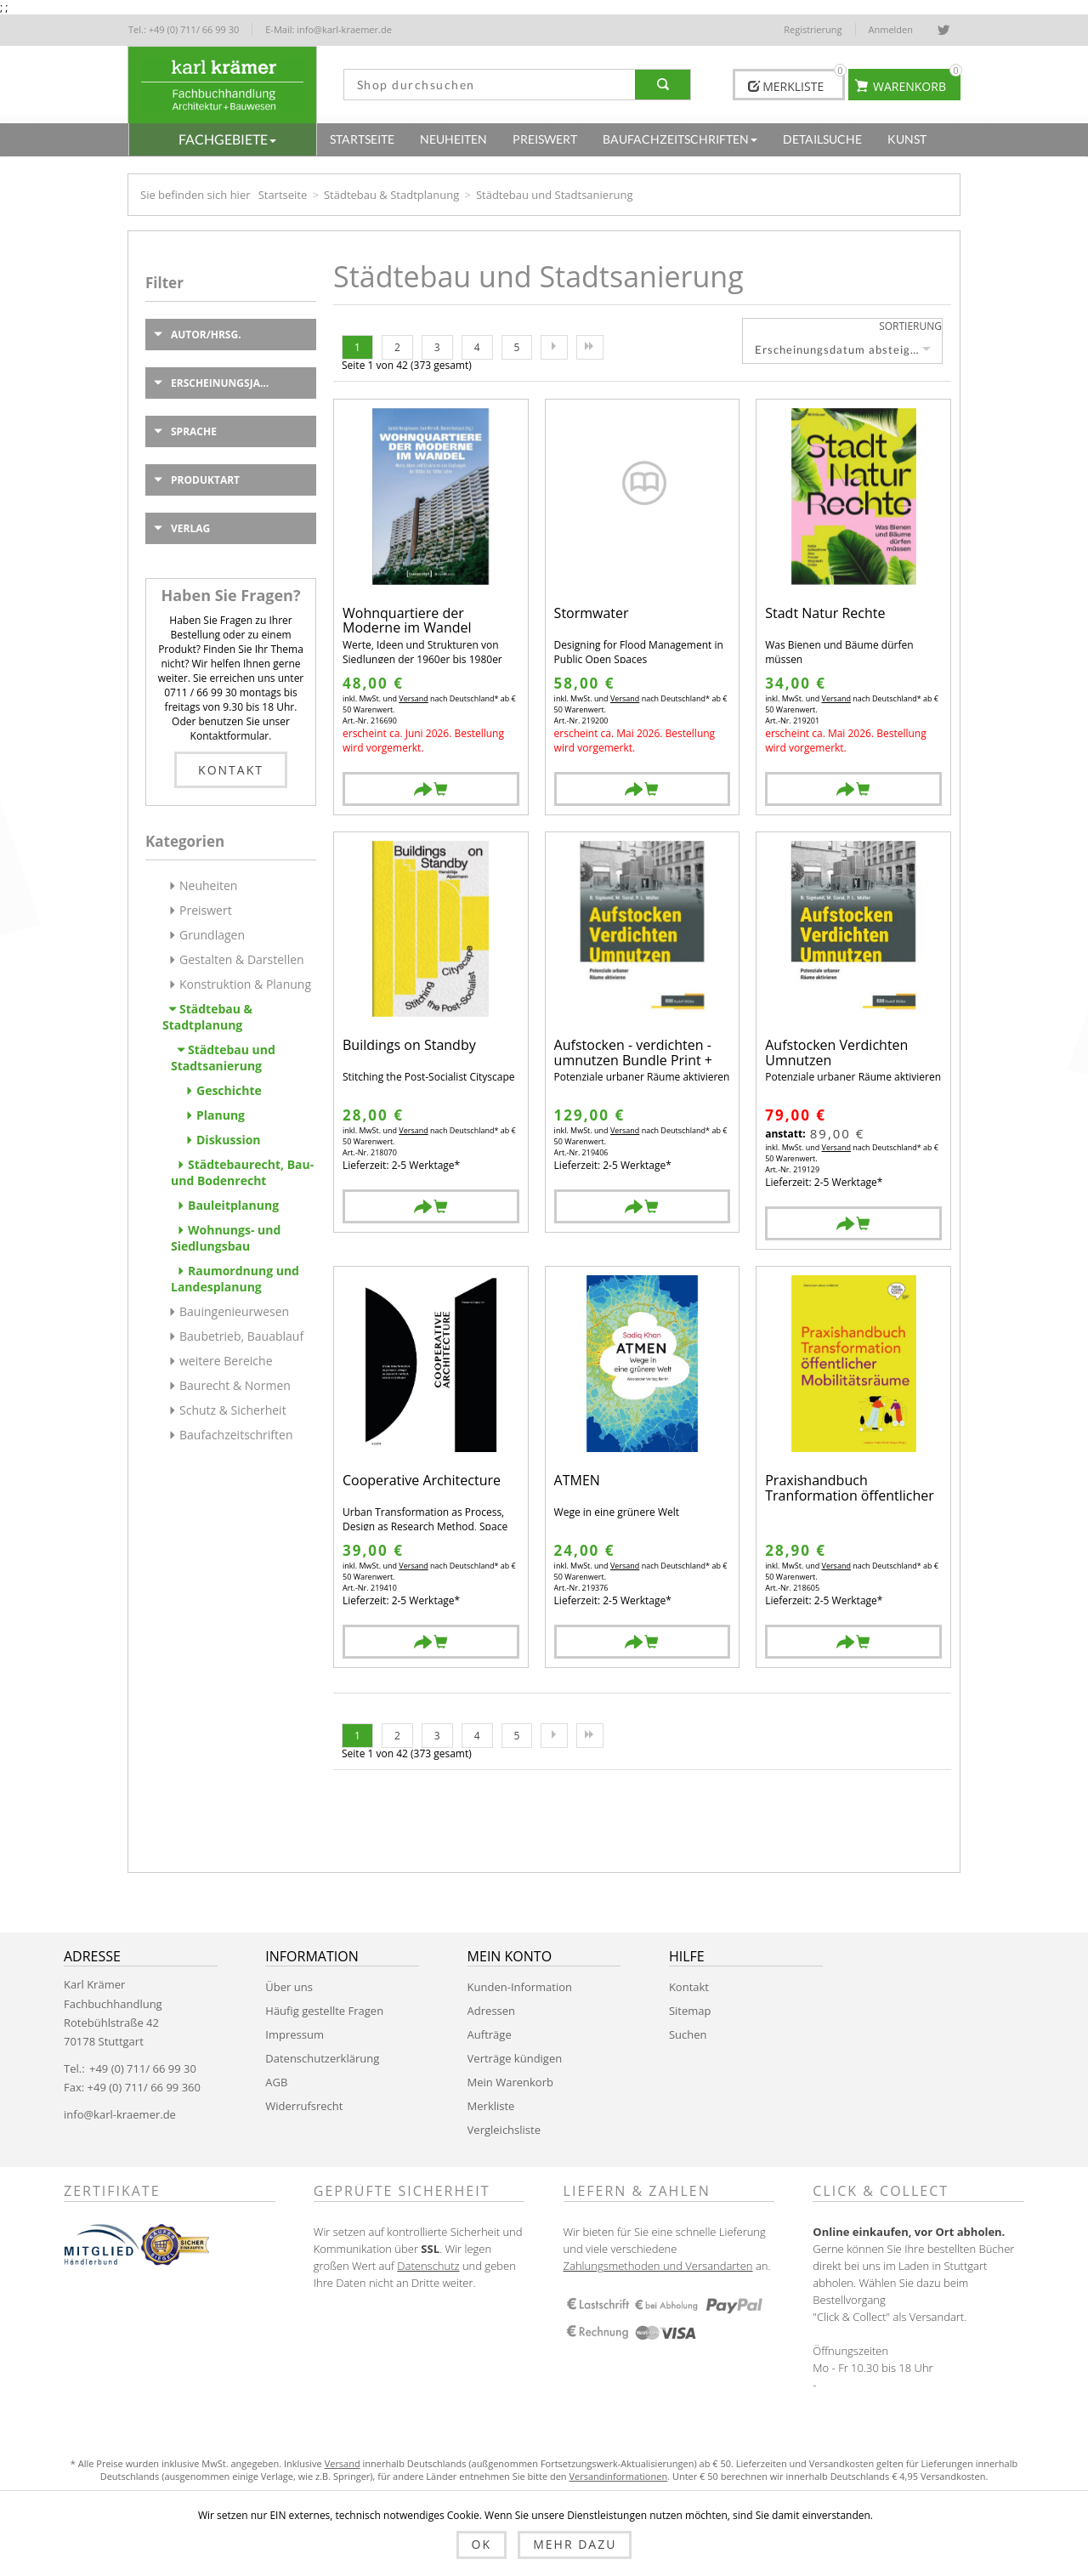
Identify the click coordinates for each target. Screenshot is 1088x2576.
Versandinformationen (618, 2476)
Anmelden (891, 29)
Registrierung (813, 29)
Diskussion (228, 1140)
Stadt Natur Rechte (825, 614)
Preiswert (205, 910)
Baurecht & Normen (235, 1385)
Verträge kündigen (515, 2058)
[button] (222, 139)
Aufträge (490, 2034)
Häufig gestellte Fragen (324, 2010)
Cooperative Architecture (422, 1481)
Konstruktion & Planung (245, 984)
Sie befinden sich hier (195, 194)
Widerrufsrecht (304, 2106)
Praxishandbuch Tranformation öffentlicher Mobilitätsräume (849, 1488)
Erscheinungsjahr (223, 383)
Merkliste (491, 2106)
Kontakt (231, 770)
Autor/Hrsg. (206, 334)
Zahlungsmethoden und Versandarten (658, 2265)
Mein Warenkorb (510, 2082)
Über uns (289, 1986)
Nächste (554, 347)
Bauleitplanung (233, 1205)
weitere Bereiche (226, 1361)
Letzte (590, 347)
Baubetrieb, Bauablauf (241, 1336)
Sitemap (690, 2010)
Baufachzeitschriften (236, 1435)
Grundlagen (212, 935)
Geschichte (229, 1090)
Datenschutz (428, 2265)
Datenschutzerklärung (322, 2058)
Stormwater (591, 614)
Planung (220, 1115)
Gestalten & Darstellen (241, 959)
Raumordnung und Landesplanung (235, 1278)
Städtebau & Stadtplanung (391, 194)
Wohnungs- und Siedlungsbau (225, 1238)
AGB (276, 2082)
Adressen (491, 2010)
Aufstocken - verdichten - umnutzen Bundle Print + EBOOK (633, 1053)
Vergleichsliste (504, 2129)
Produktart (205, 480)
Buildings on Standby (409, 1046)
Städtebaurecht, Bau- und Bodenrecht (242, 1172)
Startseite (283, 194)
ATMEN (577, 1481)
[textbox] (490, 84)
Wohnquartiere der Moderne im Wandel (407, 621)
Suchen (688, 2034)
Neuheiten (208, 885)
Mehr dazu (574, 2544)
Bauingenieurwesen (234, 1311)
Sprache (194, 431)
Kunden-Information (520, 1986)
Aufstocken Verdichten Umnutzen (836, 1053)
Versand (413, 698)
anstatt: (785, 1133)
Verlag (190, 528)
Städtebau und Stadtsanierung (223, 1057)
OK (481, 2544)
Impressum (294, 2034)
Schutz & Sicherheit (232, 1410)
